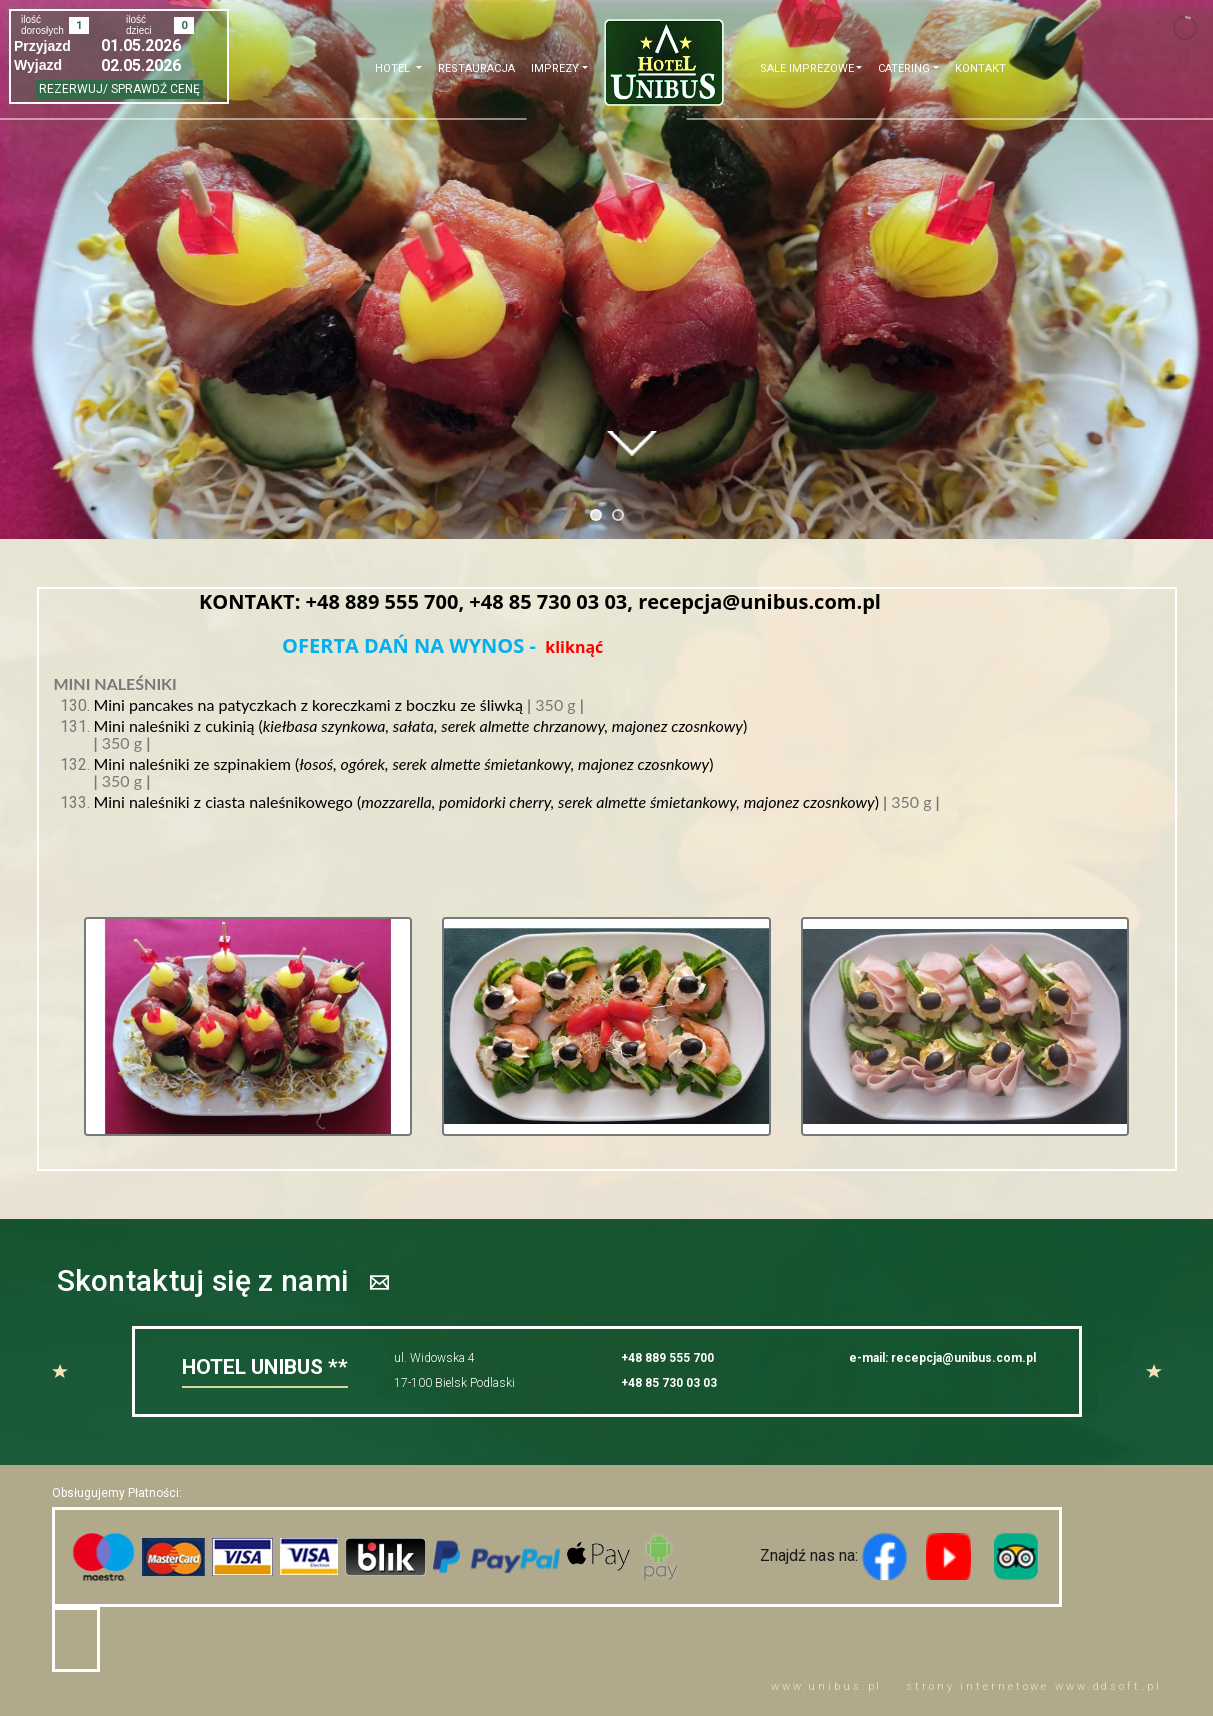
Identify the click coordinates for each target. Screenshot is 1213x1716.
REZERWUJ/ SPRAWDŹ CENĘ (119, 89)
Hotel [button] (394, 68)
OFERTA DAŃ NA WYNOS (405, 645)
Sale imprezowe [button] (807, 68)
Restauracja (476, 68)
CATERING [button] (904, 68)
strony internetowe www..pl (1033, 1686)
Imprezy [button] (555, 68)
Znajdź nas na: (749, 1555)
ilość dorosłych (42, 25)
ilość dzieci (139, 25)
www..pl (826, 1686)
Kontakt (980, 68)
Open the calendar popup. (211, 45)
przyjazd (42, 46)
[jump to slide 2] (618, 515)
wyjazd (38, 65)
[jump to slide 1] (596, 515)
